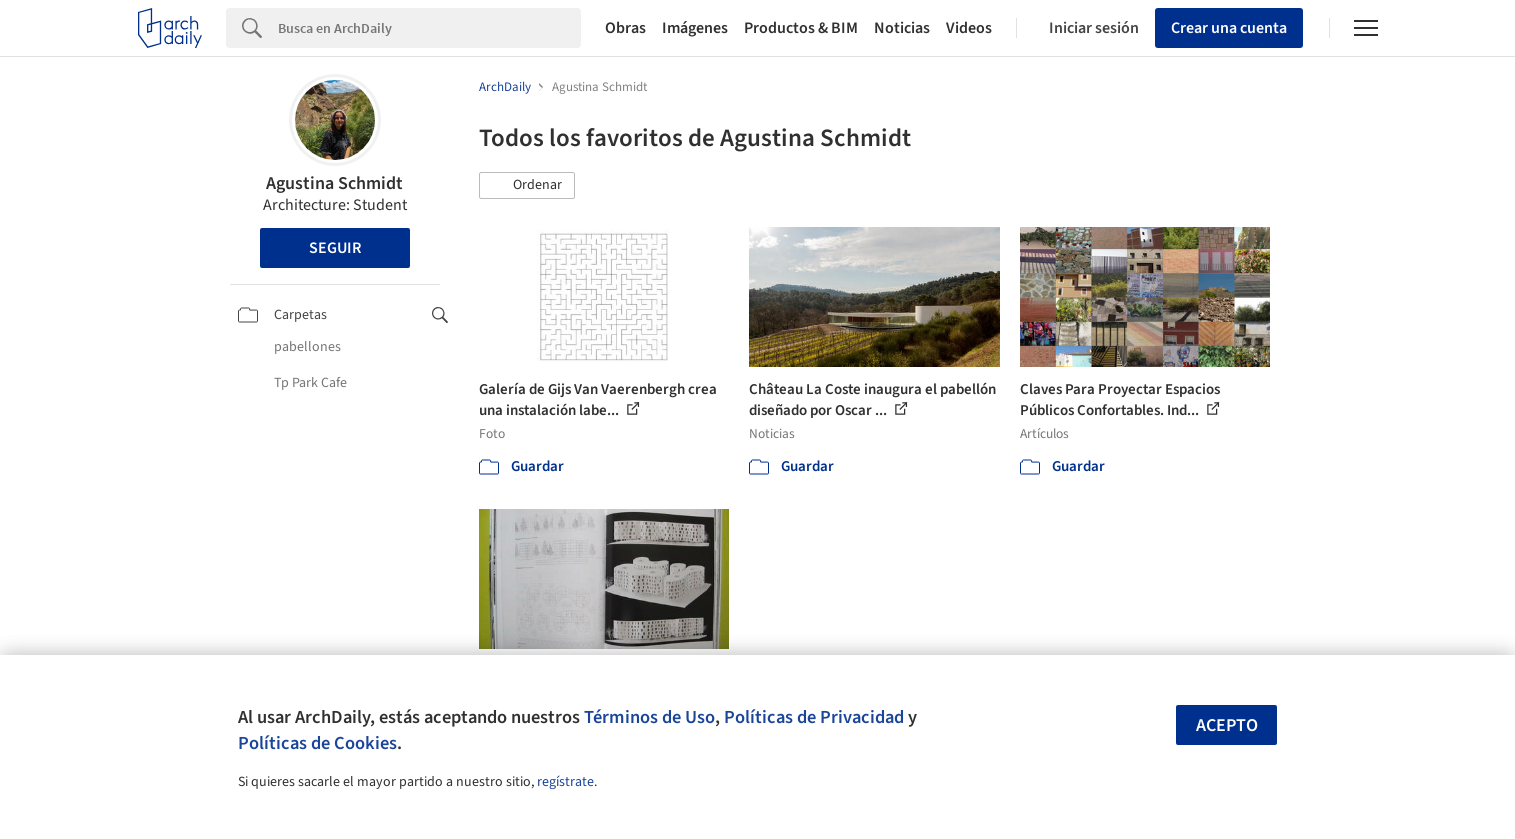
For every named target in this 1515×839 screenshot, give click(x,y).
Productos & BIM (801, 28)
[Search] (429, 28)
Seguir (335, 248)
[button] (527, 186)
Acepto (1227, 725)
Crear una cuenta (1229, 28)
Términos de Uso (649, 717)
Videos (969, 28)
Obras (625, 28)
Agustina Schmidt (334, 183)
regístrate (565, 782)
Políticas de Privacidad (814, 717)
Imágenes (695, 28)
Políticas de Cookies (317, 743)
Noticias (902, 28)
